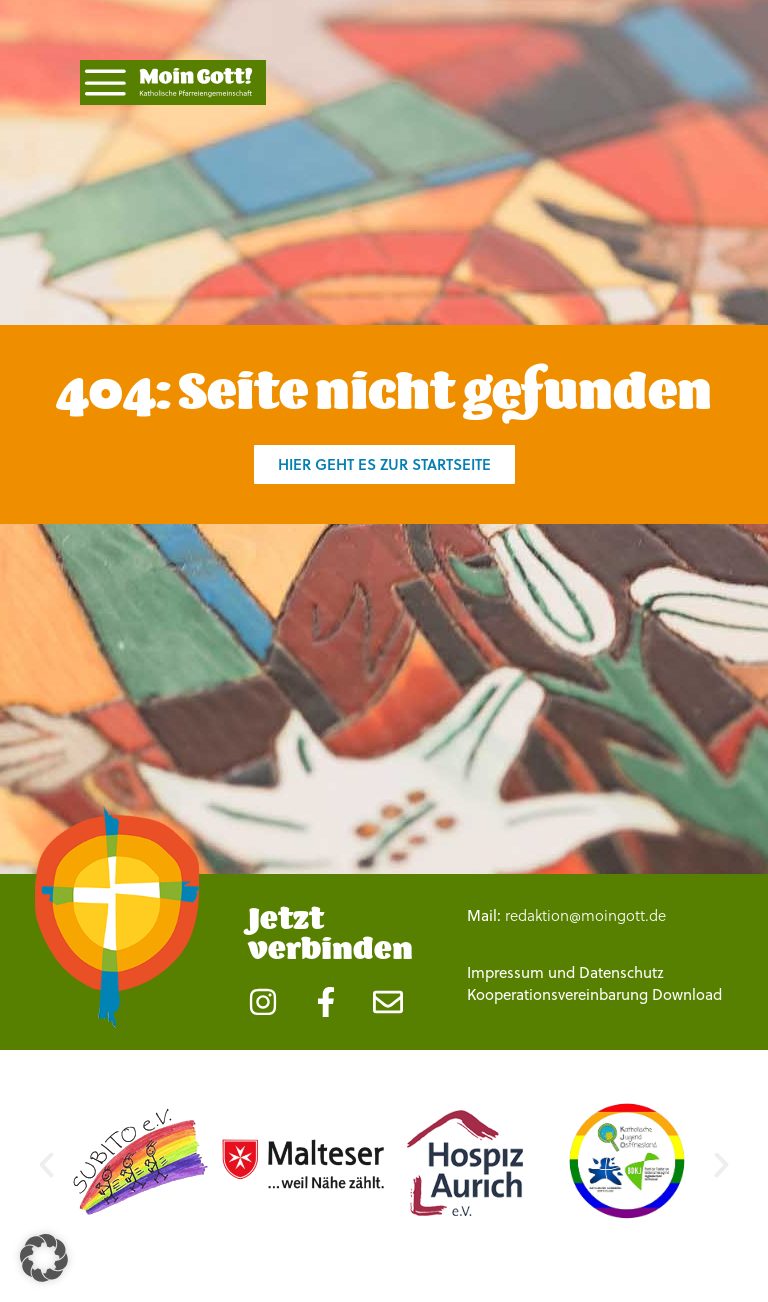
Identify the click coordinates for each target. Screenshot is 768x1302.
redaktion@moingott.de (585, 936)
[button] (46, 1185)
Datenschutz (621, 993)
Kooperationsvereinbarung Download (594, 1015)
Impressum (505, 993)
